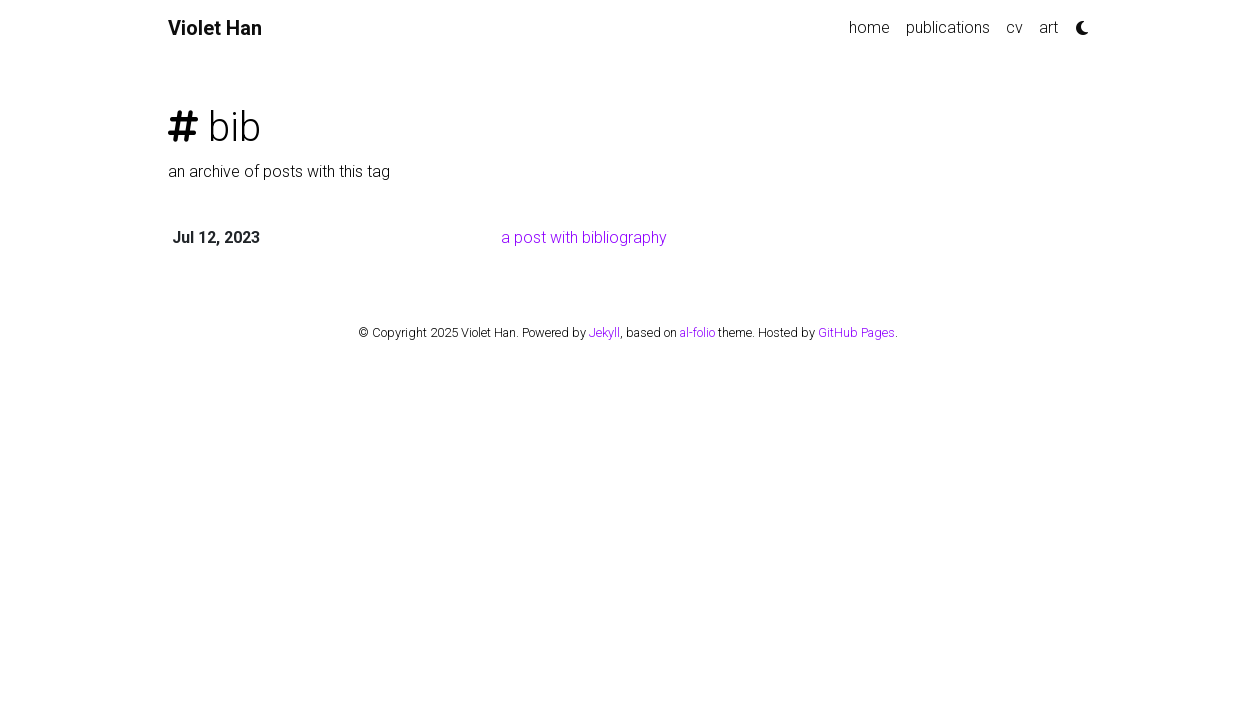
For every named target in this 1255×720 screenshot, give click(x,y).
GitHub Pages (856, 332)
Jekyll (604, 332)
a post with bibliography (584, 237)
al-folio (697, 332)
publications (948, 27)
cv (1014, 27)
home (869, 27)
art (1048, 27)
